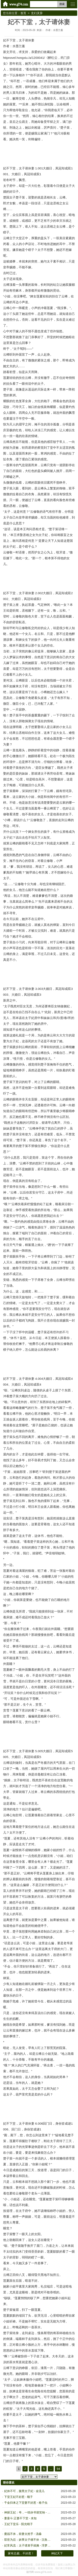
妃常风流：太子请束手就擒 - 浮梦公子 (28, 2545)
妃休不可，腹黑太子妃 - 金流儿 (24, 2491)
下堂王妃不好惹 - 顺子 (18, 2496)
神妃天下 (57, 2553)
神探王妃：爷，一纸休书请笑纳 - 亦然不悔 (28, 2512)
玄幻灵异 (37, 13)
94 (58, 2468)
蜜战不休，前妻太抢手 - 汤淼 (23, 2533)
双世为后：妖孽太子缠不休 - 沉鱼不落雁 (28, 2539)
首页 (23, 13)
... (51, 2468)
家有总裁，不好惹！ (21, 2553)
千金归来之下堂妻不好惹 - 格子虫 (25, 2502)
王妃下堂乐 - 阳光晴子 (18, 2524)
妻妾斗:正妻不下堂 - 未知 (20, 2518)
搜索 (62, 4)
